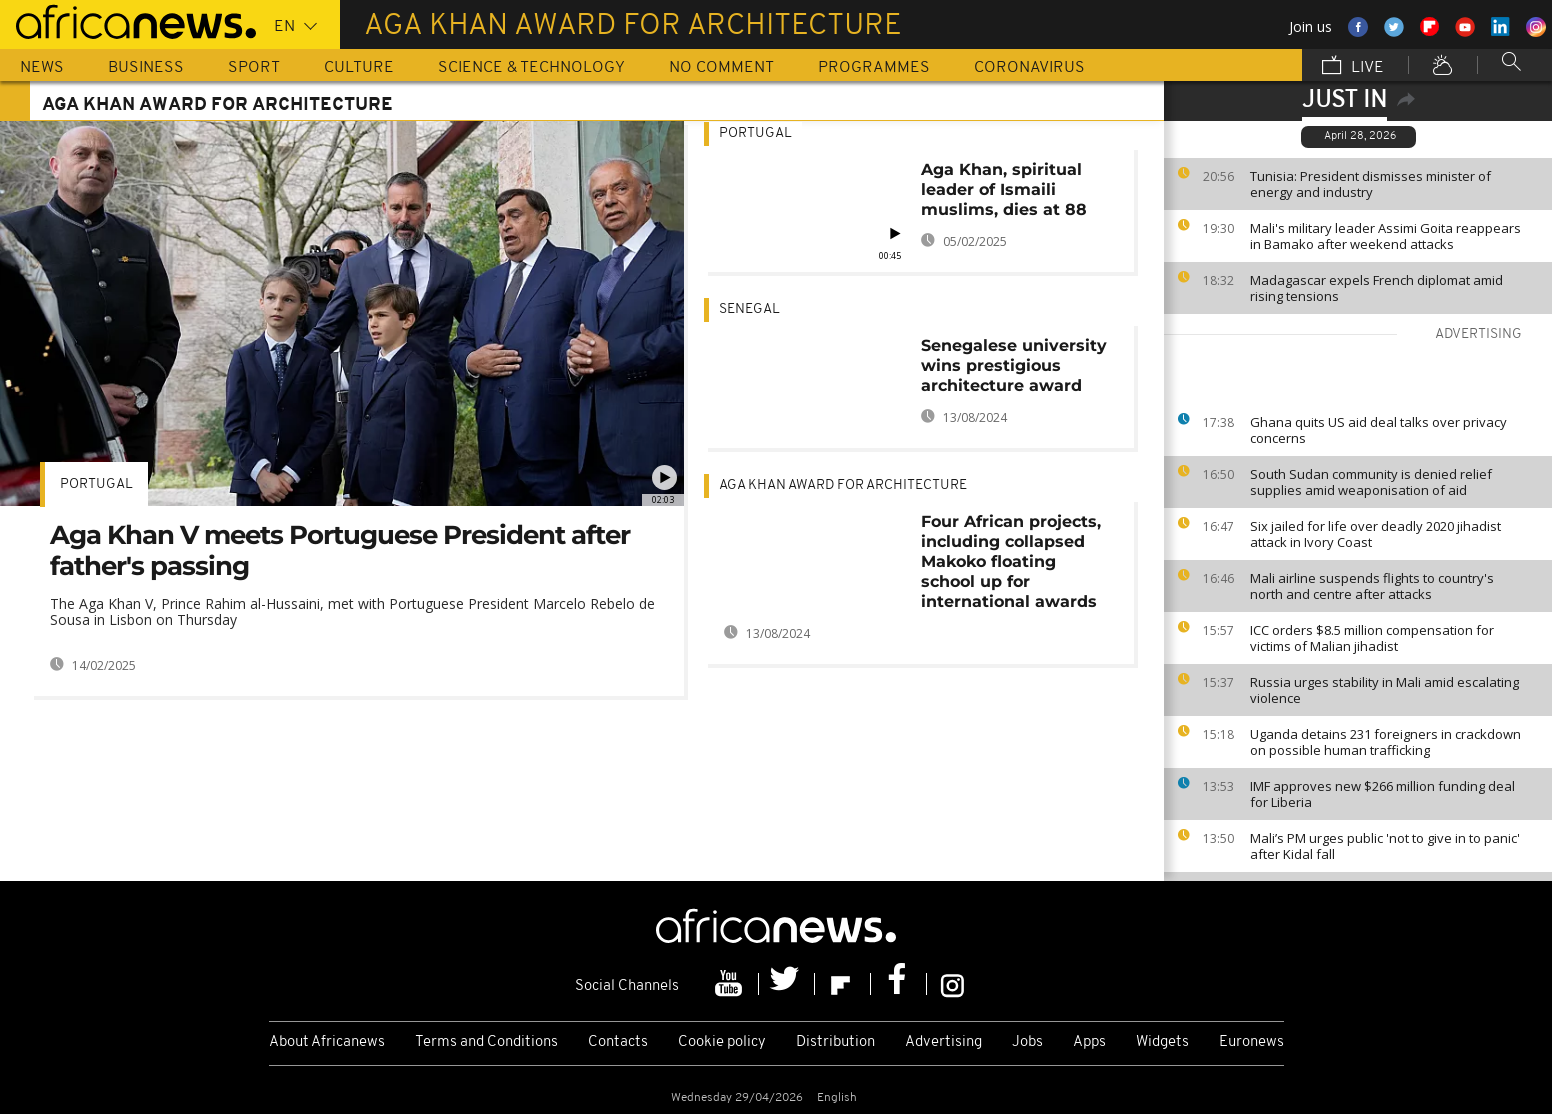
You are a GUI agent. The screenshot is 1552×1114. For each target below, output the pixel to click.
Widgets (1162, 1042)
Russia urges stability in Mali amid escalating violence (1384, 690)
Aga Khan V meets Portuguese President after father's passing (340, 550)
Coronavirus (1029, 68)
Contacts (618, 1042)
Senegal (749, 309)
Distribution (835, 1042)
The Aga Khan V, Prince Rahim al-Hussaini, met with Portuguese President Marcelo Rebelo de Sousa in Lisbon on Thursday (352, 611)
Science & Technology (531, 68)
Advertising (943, 1042)
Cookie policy (722, 1042)
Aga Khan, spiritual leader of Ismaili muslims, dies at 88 (1004, 189)
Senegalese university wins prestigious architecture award (1014, 365)
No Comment (721, 68)
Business (146, 68)
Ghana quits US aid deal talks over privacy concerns (1378, 430)
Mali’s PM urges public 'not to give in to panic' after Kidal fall (1385, 846)
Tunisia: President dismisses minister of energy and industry (1370, 184)
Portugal (96, 484)
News (42, 68)
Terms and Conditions (486, 1042)
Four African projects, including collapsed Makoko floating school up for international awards (1011, 561)
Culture (359, 68)
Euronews (1251, 1042)
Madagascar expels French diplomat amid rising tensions (1376, 288)
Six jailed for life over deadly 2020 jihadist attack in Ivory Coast (1375, 534)
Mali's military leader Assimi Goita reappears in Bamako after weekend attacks (1385, 236)
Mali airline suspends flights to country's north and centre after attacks (1372, 586)
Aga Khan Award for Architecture (843, 485)
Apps (1089, 1042)
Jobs (1027, 1042)
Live (1353, 67)
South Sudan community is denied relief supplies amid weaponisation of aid (1371, 482)
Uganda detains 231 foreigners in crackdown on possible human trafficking (1385, 742)
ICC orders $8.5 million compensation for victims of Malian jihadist (1372, 638)
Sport (254, 68)
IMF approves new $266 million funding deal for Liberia (1382, 794)
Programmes (874, 68)
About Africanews (327, 1042)
